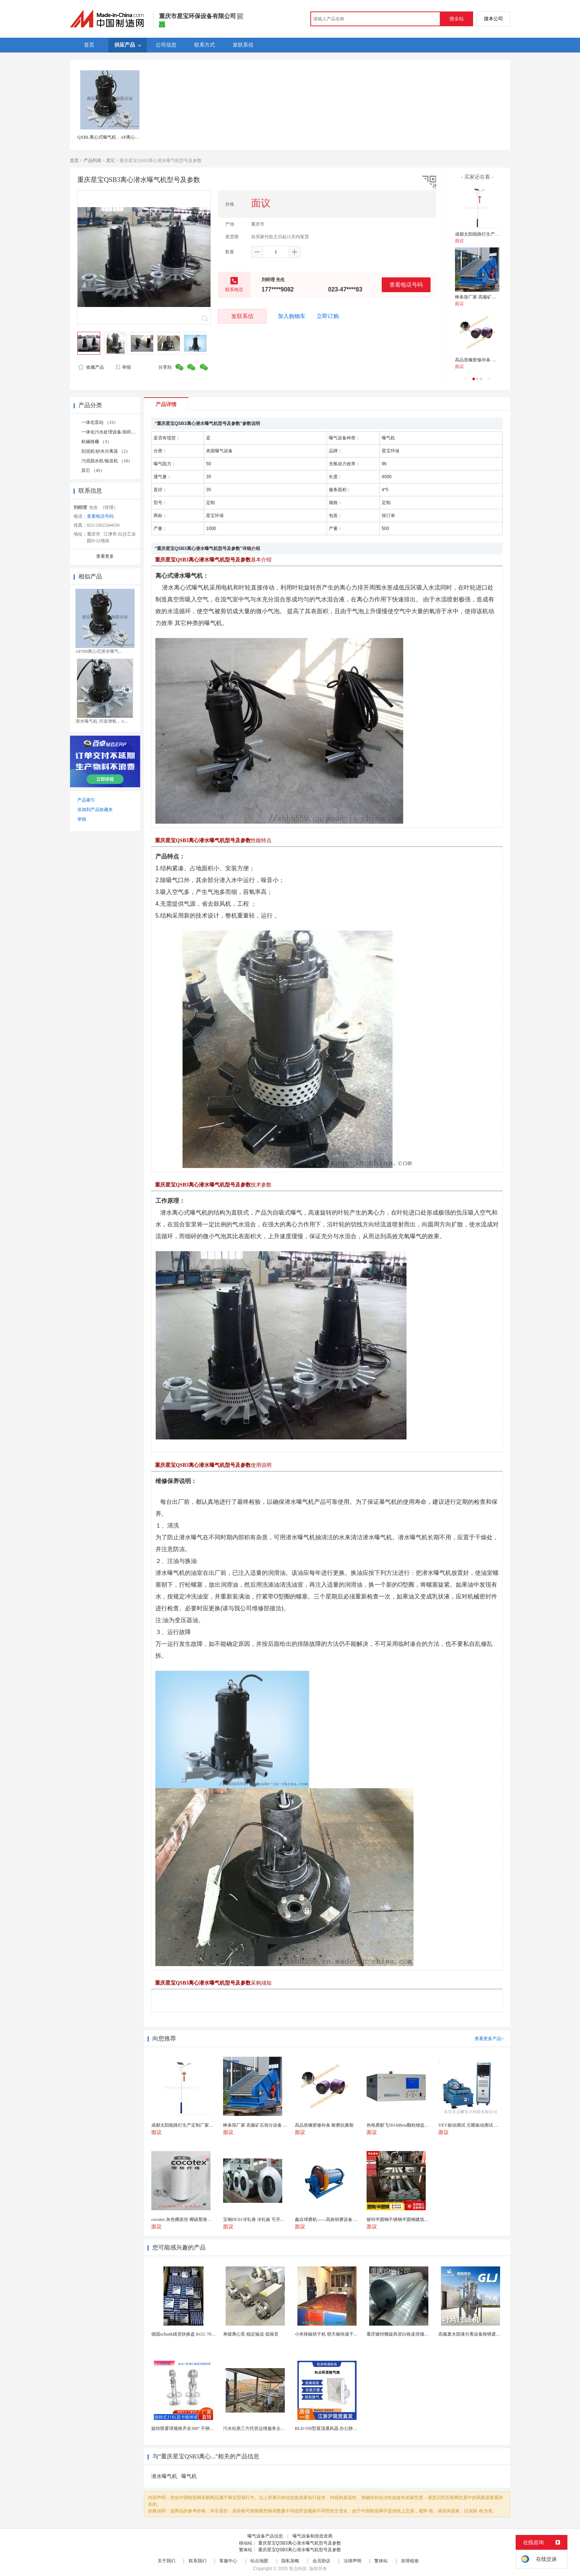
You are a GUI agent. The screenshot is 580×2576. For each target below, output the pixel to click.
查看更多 (105, 556)
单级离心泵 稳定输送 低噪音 (251, 2334)
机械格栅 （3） (96, 441)
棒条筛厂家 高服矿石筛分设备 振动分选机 (496, 297)
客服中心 (228, 2560)
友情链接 (410, 2560)
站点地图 (259, 2560)
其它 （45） (93, 470)
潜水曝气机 (164, 2476)
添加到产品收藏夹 (95, 809)
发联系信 (242, 316)
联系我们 (197, 2560)
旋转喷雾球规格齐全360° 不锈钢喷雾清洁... (193, 2428)
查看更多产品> (489, 2038)
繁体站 (381, 2560)
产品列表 (92, 160)
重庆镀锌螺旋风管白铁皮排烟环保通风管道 (409, 2334)
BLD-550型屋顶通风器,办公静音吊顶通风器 (337, 2428)
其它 (110, 160)
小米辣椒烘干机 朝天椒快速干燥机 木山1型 (337, 2334)
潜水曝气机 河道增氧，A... (101, 721)
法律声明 (352, 2560)
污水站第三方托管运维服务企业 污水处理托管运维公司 (277, 2428)
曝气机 (189, 2476)
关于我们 (166, 2560)
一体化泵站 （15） (99, 422)
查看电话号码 (406, 284)
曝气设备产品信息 (265, 2536)
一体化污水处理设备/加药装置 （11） (118, 432)
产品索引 (86, 800)
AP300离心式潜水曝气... (98, 651)
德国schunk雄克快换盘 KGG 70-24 (184, 2334)
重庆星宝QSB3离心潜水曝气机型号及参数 (299, 2543)
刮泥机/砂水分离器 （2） (105, 451)
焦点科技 (298, 2568)
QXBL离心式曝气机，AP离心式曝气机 (115, 137)
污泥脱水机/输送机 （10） (106, 460)
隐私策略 (290, 2560)
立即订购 (328, 316)
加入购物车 (292, 316)
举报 (123, 367)
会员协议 (321, 2560)
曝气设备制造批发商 (313, 2536)
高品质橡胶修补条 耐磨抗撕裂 (484, 359)
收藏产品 (91, 367)
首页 (74, 160)
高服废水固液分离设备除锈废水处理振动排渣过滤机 (489, 2334)
